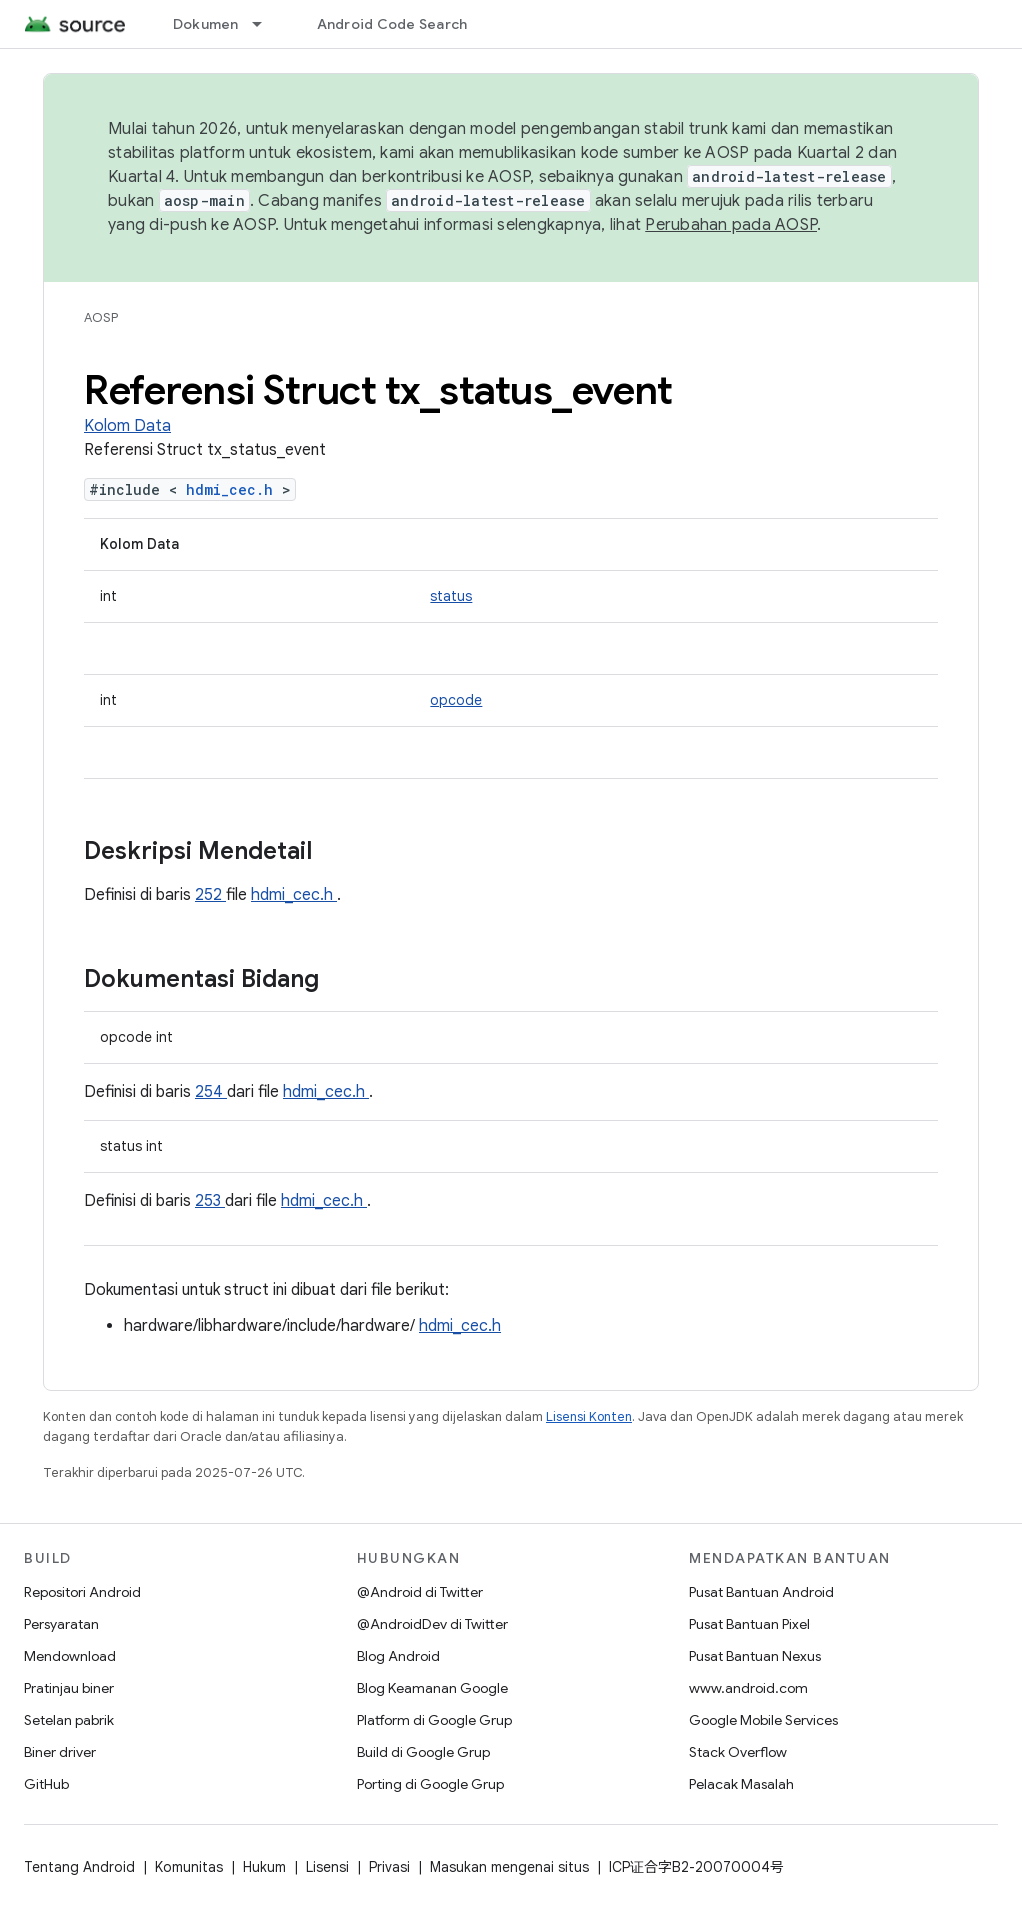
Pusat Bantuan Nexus (755, 1656)
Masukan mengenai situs (509, 1867)
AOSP (101, 317)
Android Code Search (392, 24)
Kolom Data (127, 426)
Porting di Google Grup (430, 1784)
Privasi (389, 1867)
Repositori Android (82, 1592)
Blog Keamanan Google (432, 1688)
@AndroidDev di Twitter (432, 1624)
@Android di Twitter (420, 1592)
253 (210, 1201)
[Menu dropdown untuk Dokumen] (266, 24)
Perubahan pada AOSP (731, 225)
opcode (456, 700)
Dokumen (206, 24)
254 (211, 1092)
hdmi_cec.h (234, 489)
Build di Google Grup (423, 1752)
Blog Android (398, 1656)
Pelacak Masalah (741, 1784)
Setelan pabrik (69, 1720)
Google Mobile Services (763, 1720)
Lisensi (327, 1867)
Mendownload (70, 1656)
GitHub (46, 1784)
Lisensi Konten (589, 1416)
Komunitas (189, 1867)
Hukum (264, 1867)
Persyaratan (61, 1624)
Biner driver (60, 1752)
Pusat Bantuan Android (761, 1592)
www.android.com (748, 1688)
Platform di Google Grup (434, 1720)
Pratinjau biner (69, 1688)
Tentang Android (79, 1867)
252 (210, 895)
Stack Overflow (738, 1752)
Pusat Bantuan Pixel (749, 1624)
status (451, 596)
